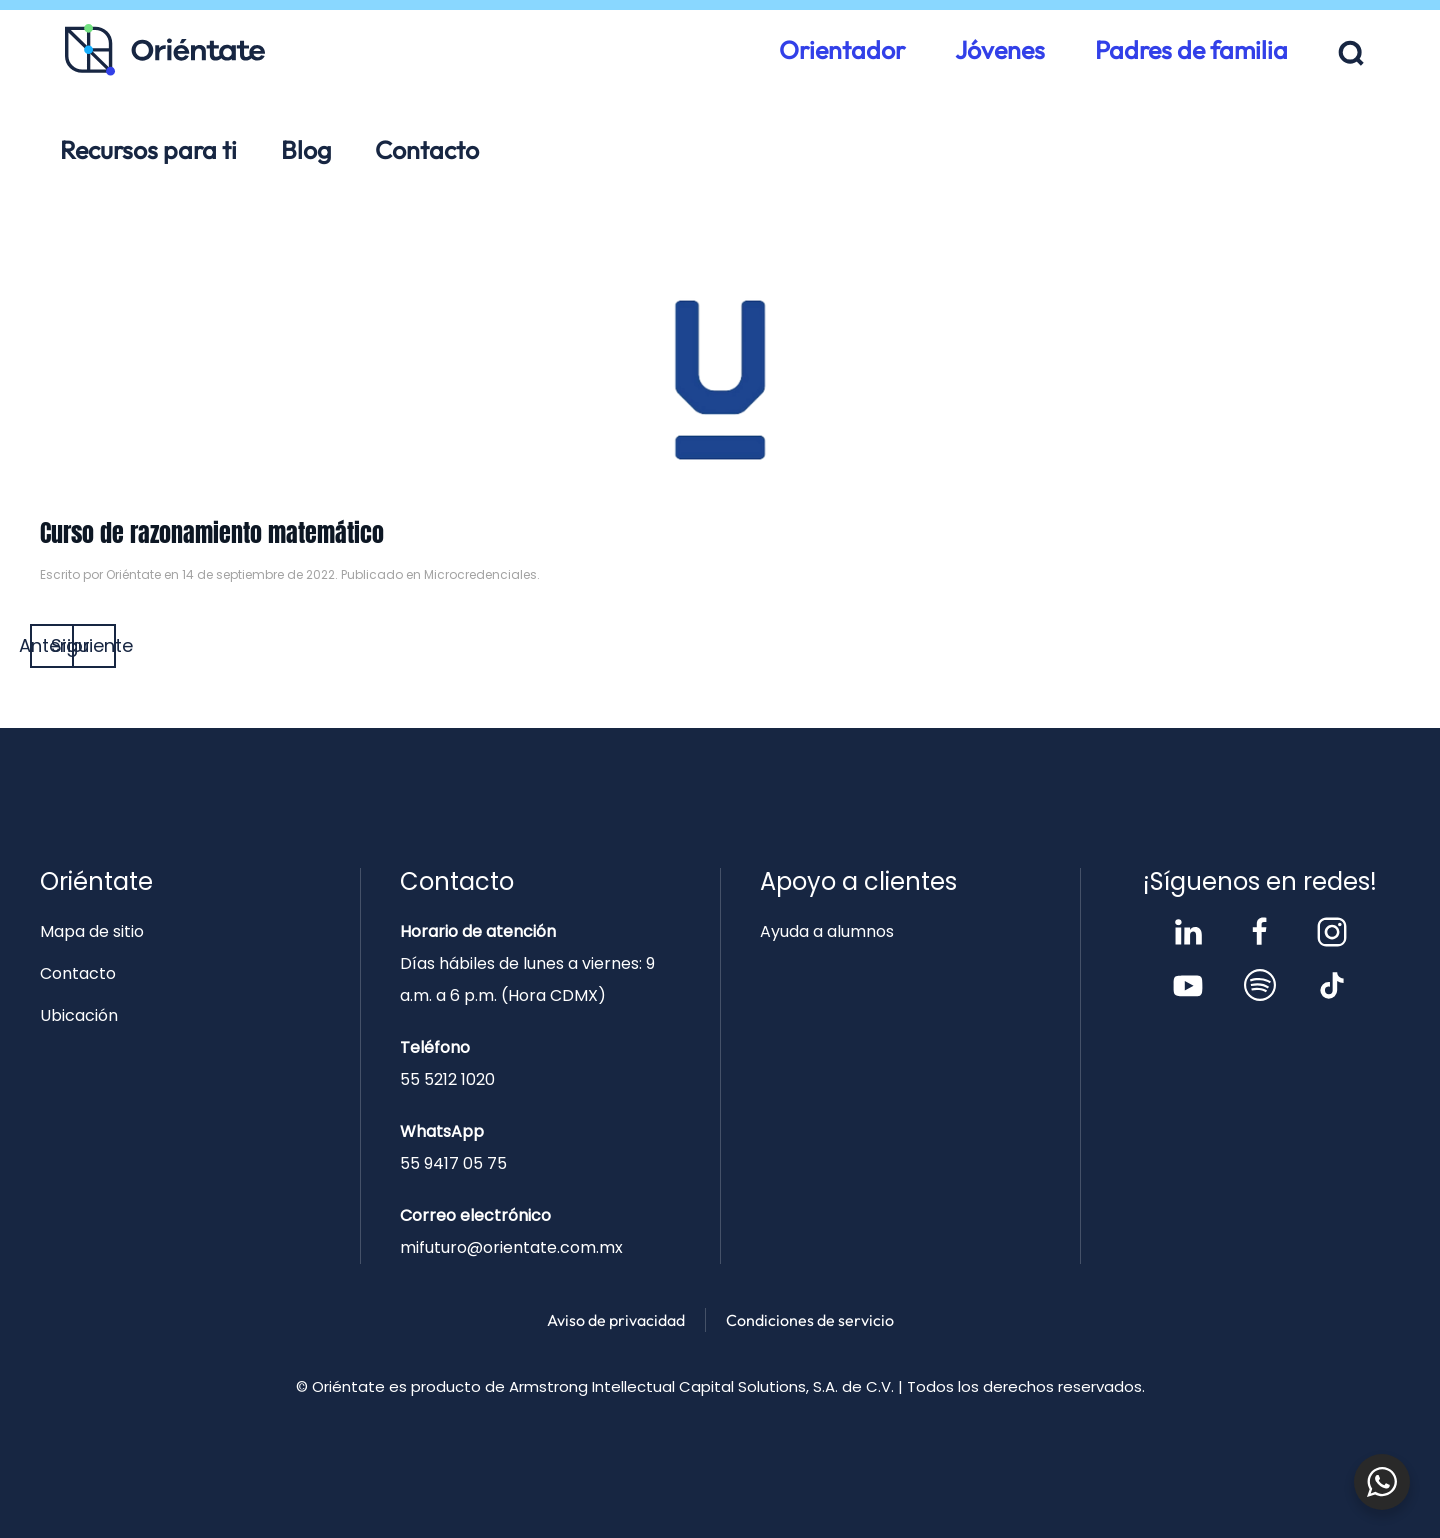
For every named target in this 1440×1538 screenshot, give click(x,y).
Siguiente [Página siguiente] (94, 645)
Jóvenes (1000, 50)
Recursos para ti (148, 150)
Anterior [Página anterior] (52, 645)
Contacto (427, 150)
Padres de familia (1191, 50)
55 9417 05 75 (453, 1163)
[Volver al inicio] (165, 50)
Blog (306, 150)
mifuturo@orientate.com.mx (511, 1247)
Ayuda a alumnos (827, 931)
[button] (1351, 53)
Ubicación (79, 1015)
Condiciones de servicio (810, 1320)
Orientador (842, 50)
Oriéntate (133, 574)
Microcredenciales (480, 574)
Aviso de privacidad (616, 1320)
